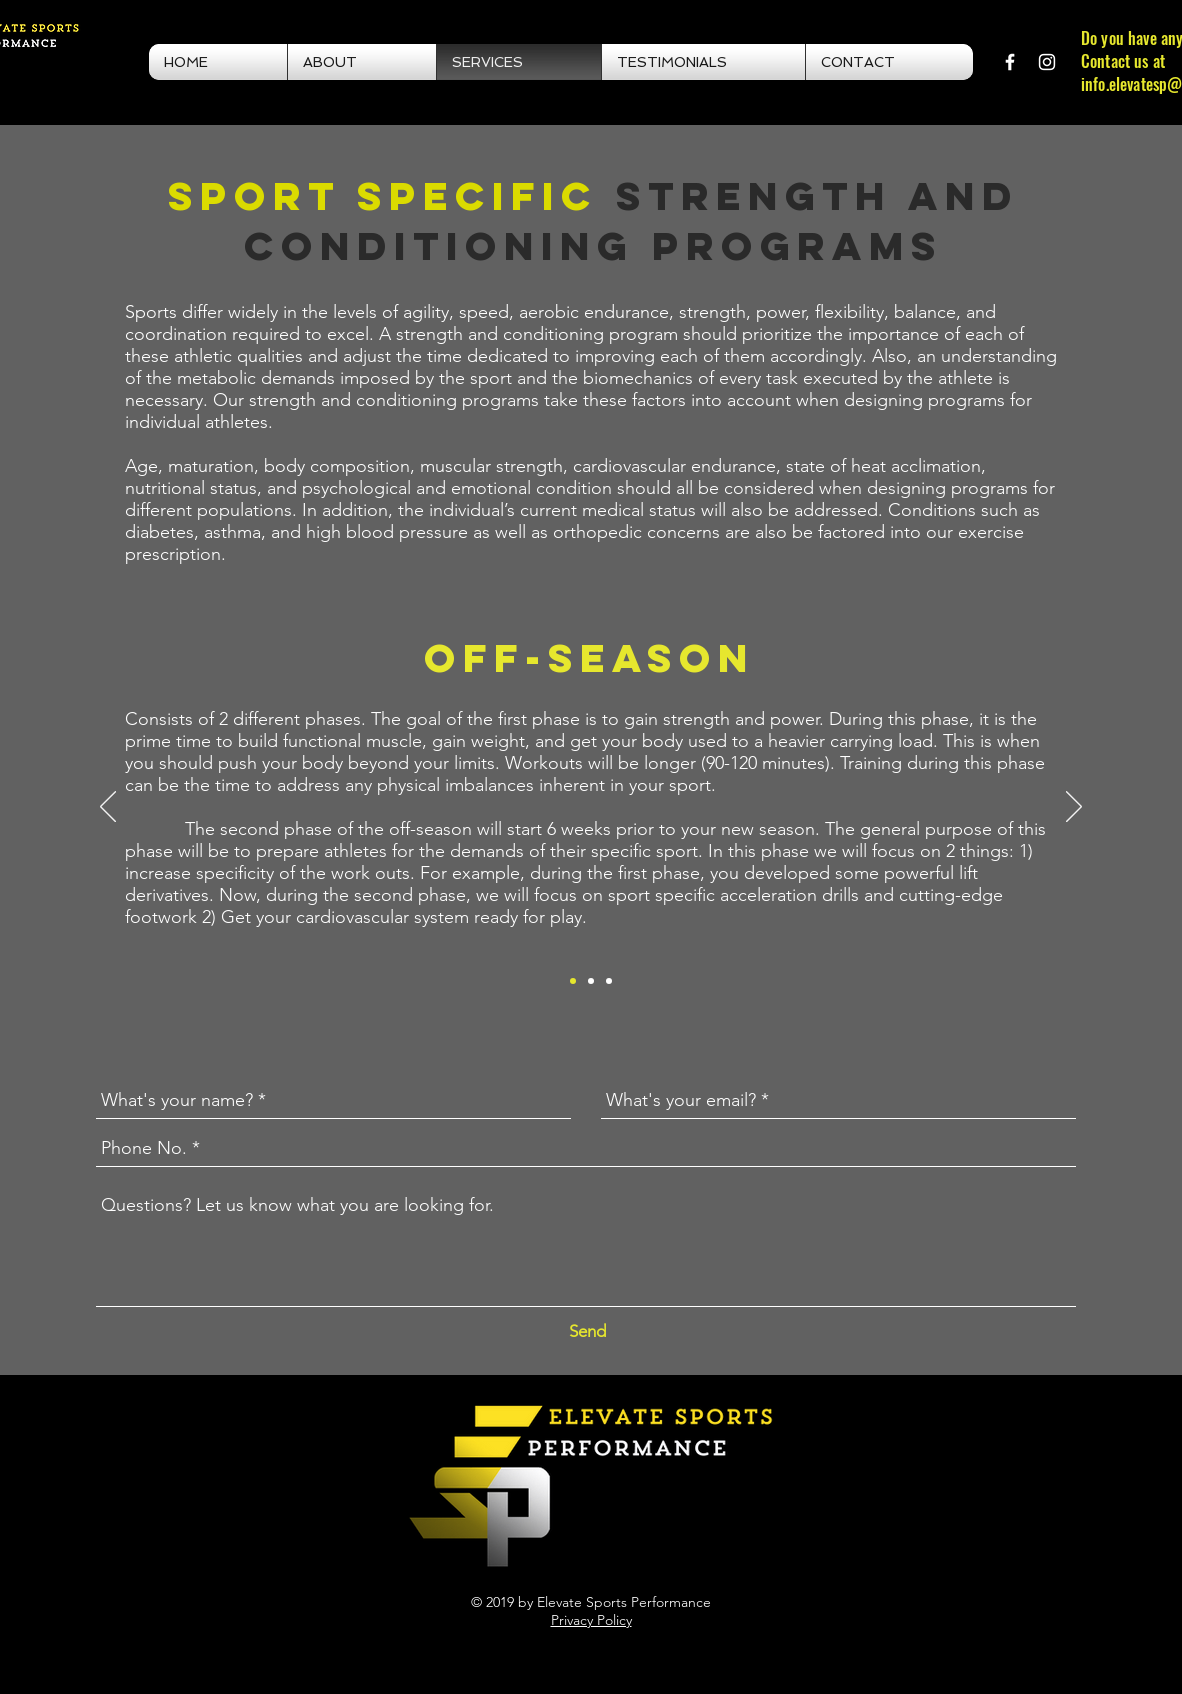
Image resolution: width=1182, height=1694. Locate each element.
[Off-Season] (573, 981)
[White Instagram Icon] (1047, 62)
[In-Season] (591, 981)
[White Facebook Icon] (1010, 62)
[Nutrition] (609, 981)
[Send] (587, 1332)
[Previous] (108, 808)
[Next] (1074, 808)
